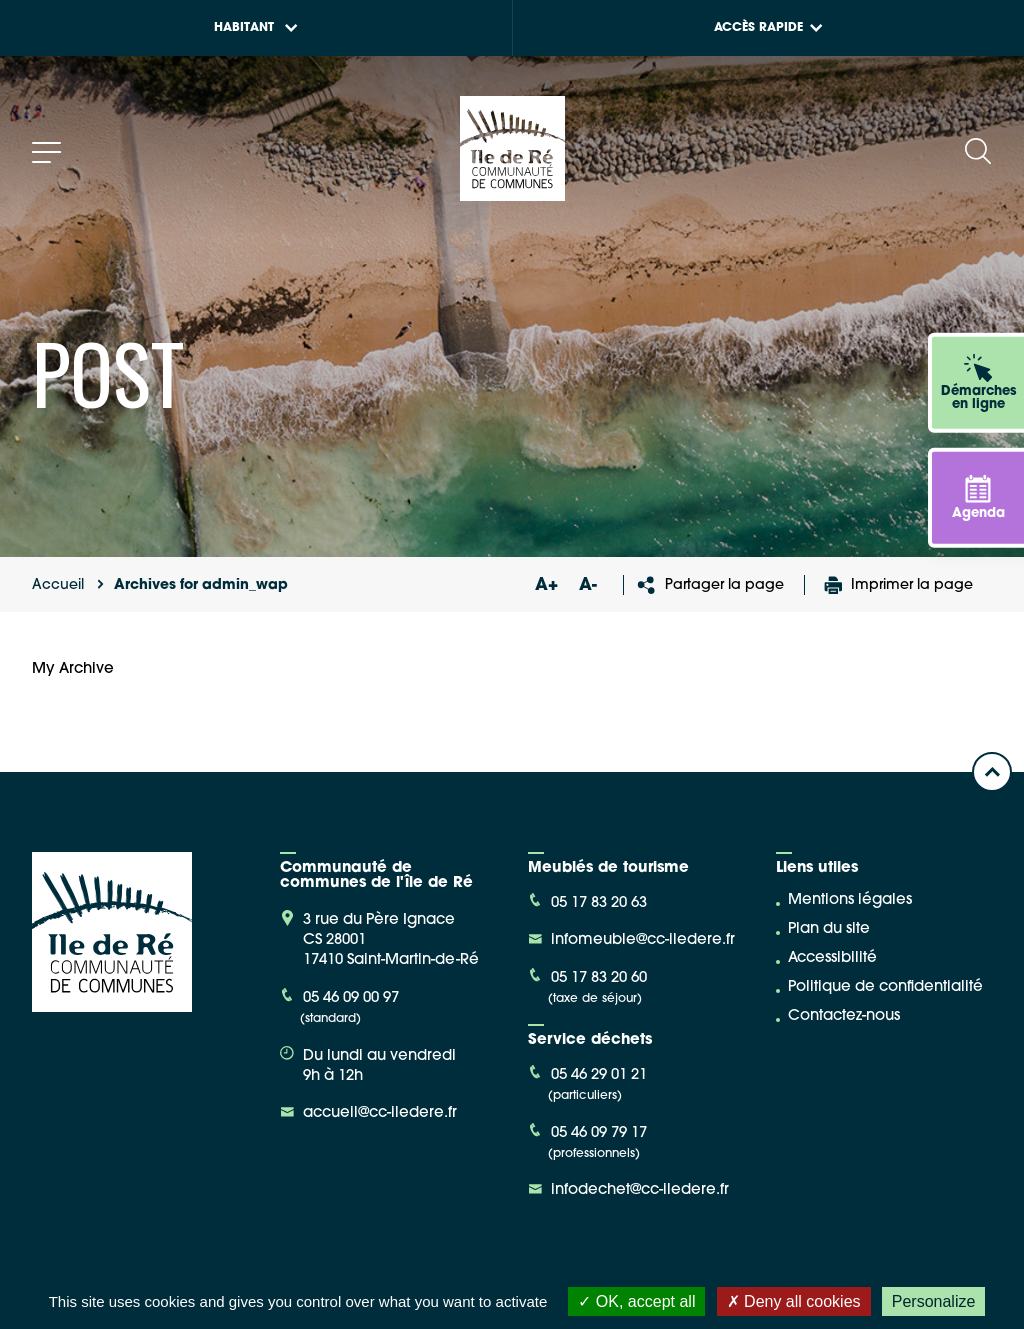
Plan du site (829, 929)
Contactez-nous (844, 1016)
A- (588, 585)
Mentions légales (850, 900)
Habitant (256, 28)
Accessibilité (832, 958)
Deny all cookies (794, 1301)
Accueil (58, 585)
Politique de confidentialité (885, 987)
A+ (546, 585)
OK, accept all (636, 1301)
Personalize (934, 1301)
